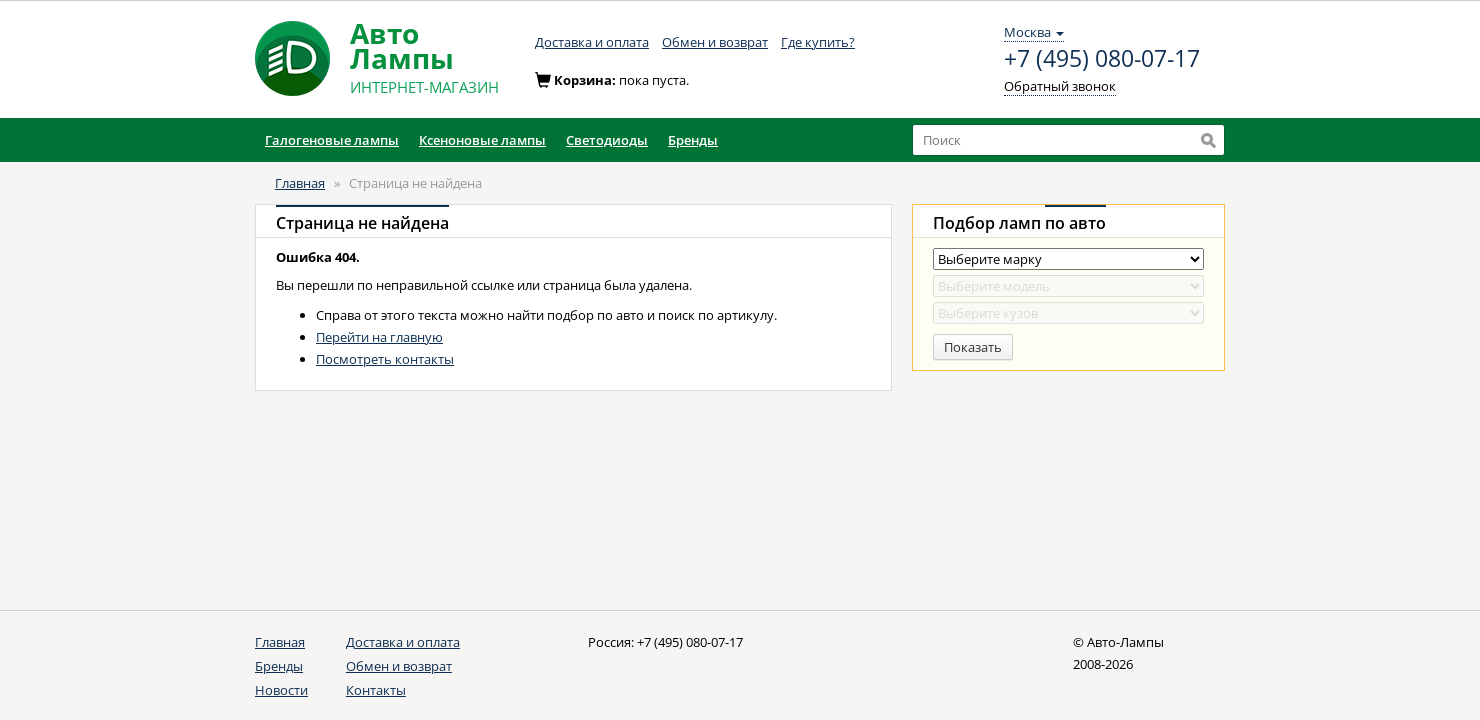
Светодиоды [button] (607, 140)
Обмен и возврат (715, 42)
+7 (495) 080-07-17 (1102, 59)
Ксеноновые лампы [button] (482, 140)
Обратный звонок (1060, 86)
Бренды (279, 666)
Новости (281, 690)
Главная (300, 183)
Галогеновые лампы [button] (332, 140)
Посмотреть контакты (385, 359)
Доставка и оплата (592, 42)
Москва (1034, 32)
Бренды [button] (693, 140)
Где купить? (818, 42)
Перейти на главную (379, 337)
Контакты (376, 690)
